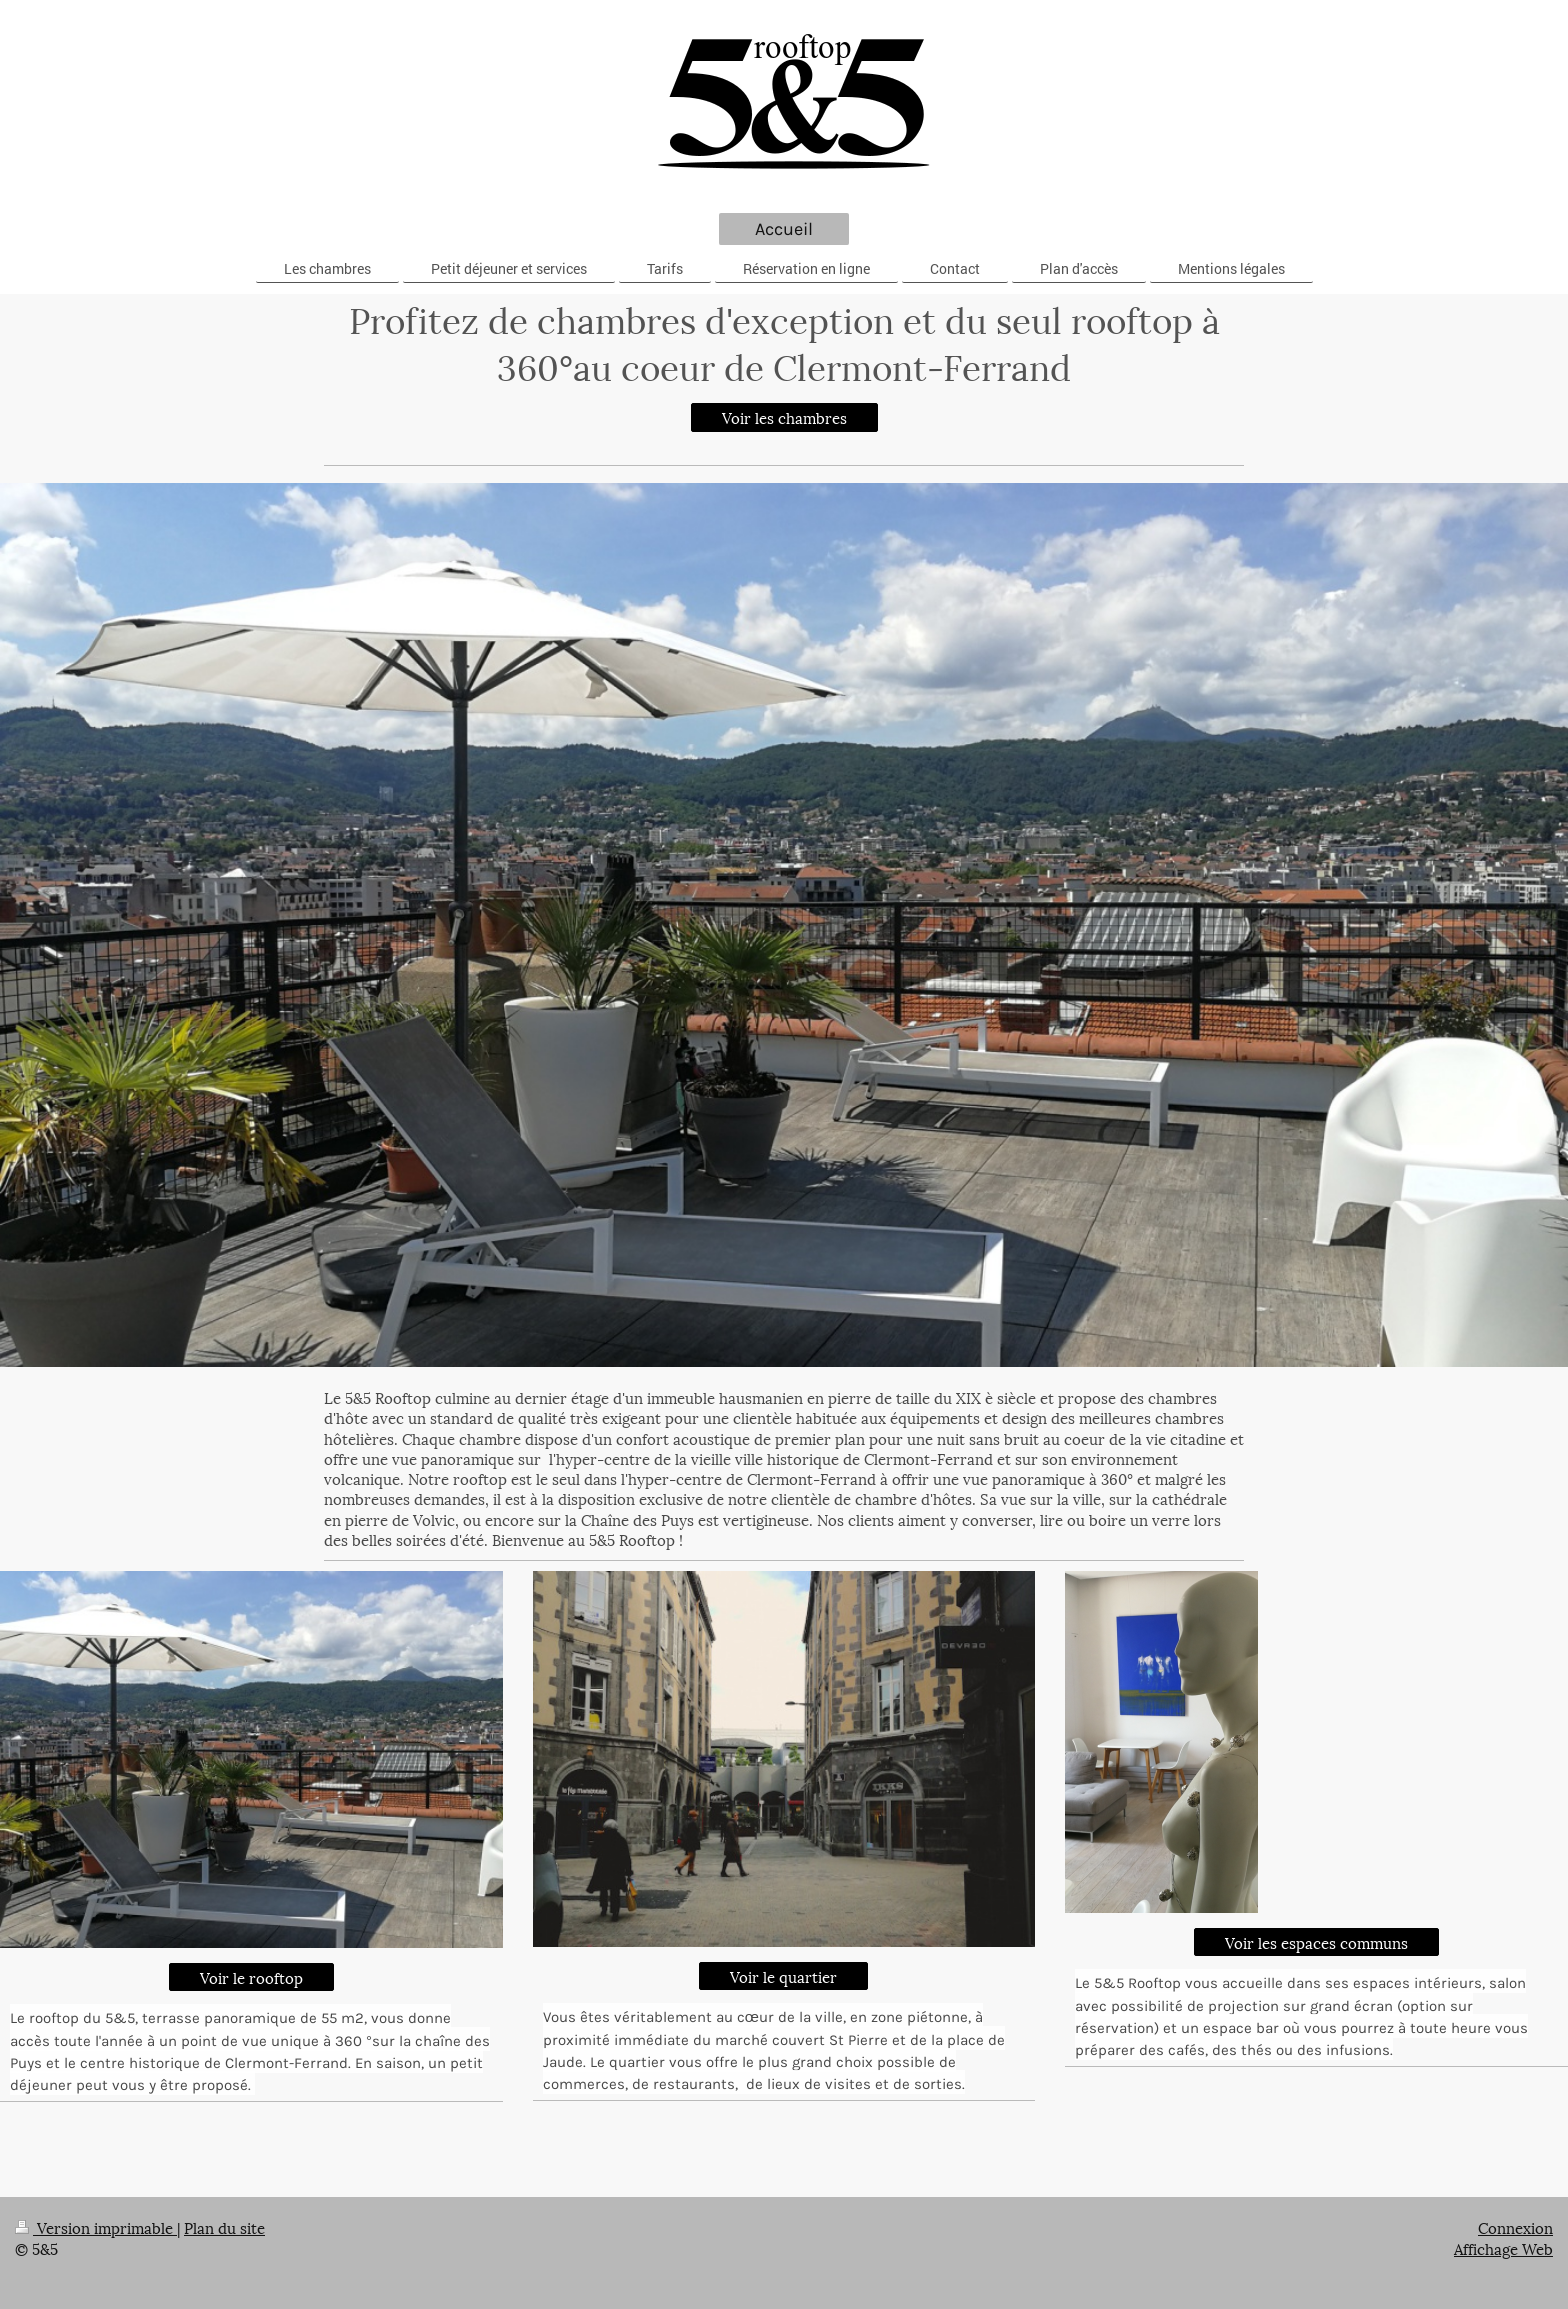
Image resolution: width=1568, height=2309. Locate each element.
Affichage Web (1503, 2248)
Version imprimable (96, 2227)
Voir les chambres (784, 417)
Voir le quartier (783, 1976)
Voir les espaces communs (1316, 1942)
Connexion (1515, 2227)
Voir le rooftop (251, 1977)
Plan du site (224, 2227)
